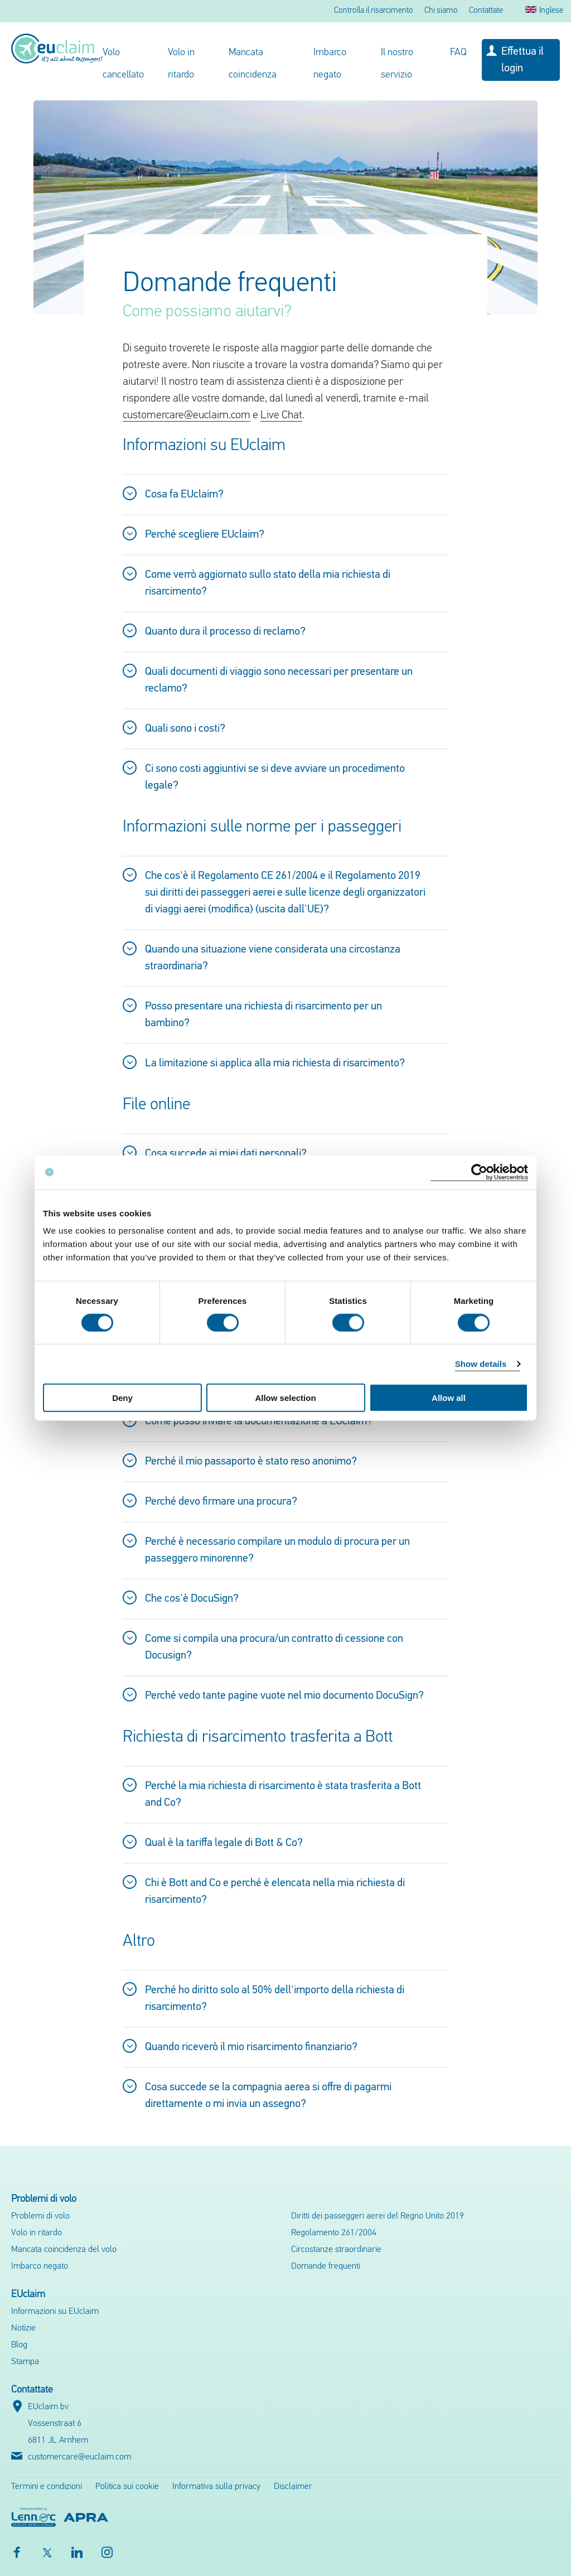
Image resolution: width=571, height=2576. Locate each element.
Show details (481, 1363)
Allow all (449, 1398)
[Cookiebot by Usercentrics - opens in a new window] (479, 1172)
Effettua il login (522, 60)
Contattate (486, 11)
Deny (122, 1398)
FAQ (458, 52)
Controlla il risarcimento (373, 11)
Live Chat (281, 415)
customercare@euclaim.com (186, 415)
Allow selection (285, 1398)
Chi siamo (441, 11)
